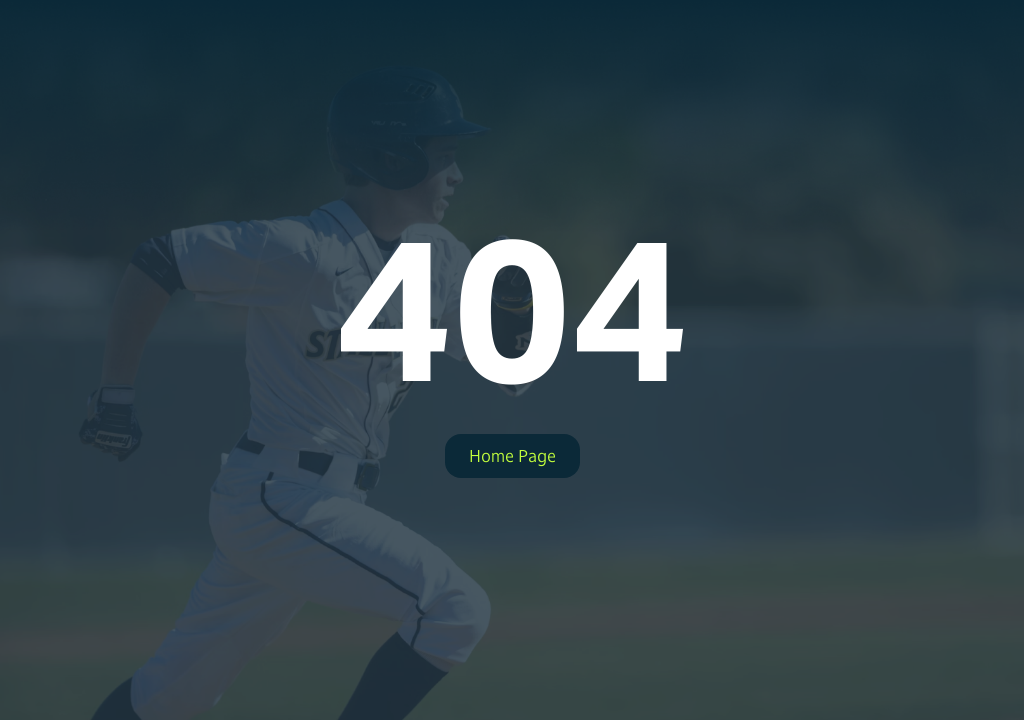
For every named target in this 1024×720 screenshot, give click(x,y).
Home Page (512, 456)
